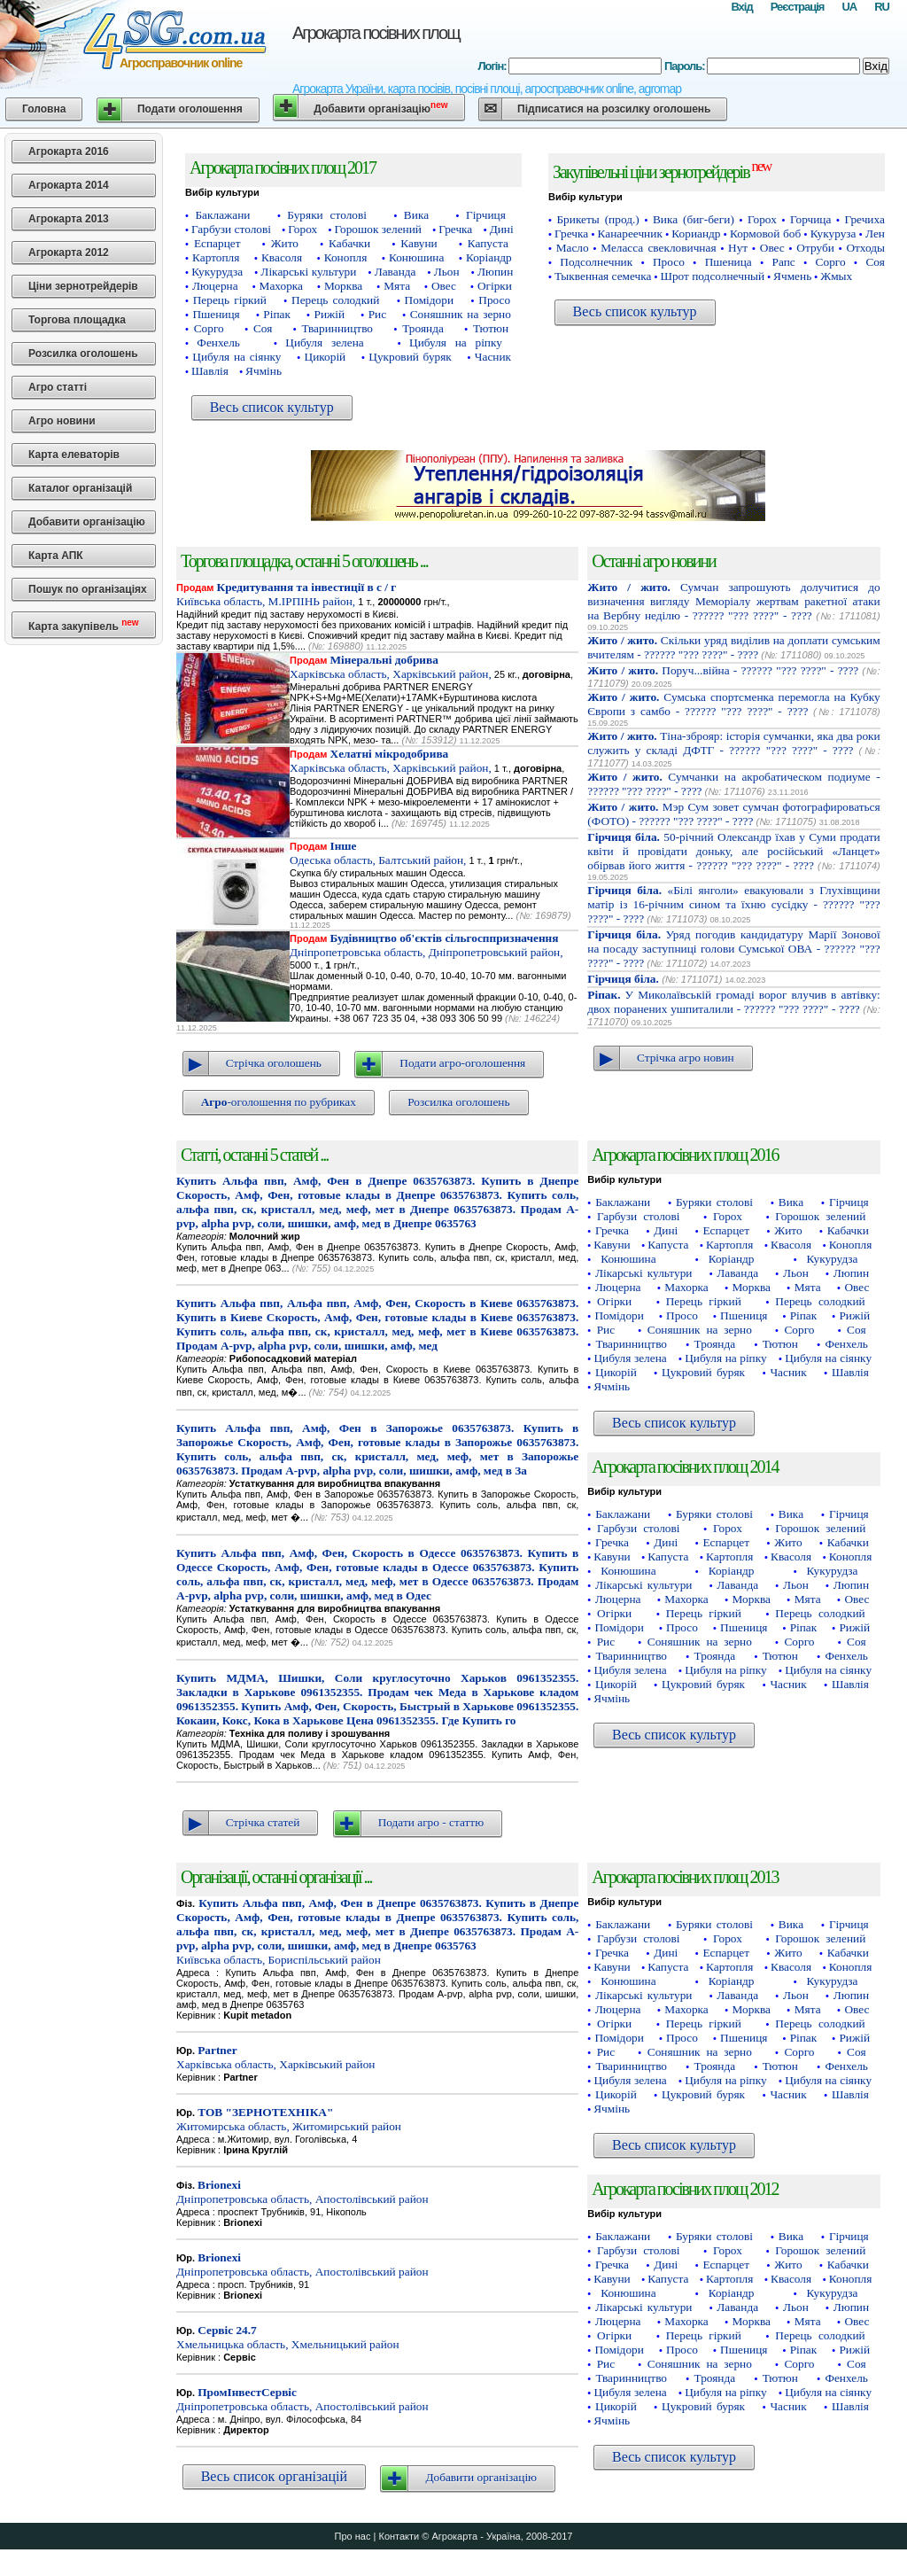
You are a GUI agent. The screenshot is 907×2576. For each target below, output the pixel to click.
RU (881, 6)
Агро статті (57, 387)
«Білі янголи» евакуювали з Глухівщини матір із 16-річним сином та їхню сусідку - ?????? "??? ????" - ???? (733, 904)
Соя (262, 328)
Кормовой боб (765, 233)
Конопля (346, 257)
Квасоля (281, 257)
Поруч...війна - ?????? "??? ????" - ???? (722, 670)
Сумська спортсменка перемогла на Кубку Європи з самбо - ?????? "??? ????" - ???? (733, 704)
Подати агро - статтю (431, 1822)
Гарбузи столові (231, 229)
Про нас (353, 2536)
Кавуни (418, 243)
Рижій (329, 314)
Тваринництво (338, 328)
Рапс (783, 261)
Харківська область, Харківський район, (391, 667)
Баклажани (222, 215)
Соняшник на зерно (460, 314)
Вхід (741, 6)
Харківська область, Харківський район (275, 2057)
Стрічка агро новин (685, 1057)
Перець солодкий (335, 300)
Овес (443, 285)
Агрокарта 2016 (68, 151)
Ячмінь (263, 370)
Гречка (455, 229)
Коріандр (489, 257)
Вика (416, 215)
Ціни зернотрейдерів (83, 286)
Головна (44, 109)
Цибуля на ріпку (455, 342)
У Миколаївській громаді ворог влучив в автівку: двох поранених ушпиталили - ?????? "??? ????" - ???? (733, 1002)
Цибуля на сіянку (236, 356)
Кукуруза (833, 233)
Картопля (215, 257)
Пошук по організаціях (87, 589)
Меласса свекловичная (658, 247)
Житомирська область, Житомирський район (288, 2119)
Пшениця (215, 314)
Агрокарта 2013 (68, 219)
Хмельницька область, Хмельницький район (287, 2337)
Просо (494, 300)
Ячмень (792, 276)
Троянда (423, 328)
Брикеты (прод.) (597, 219)
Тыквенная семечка (603, 276)
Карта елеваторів (74, 454)
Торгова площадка (77, 320)
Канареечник (630, 233)
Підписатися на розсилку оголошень (613, 109)
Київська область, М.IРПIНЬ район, (286, 594)
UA (849, 6)
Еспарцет (217, 243)
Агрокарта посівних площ (376, 33)
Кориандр (695, 233)
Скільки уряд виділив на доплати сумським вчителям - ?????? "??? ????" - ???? (733, 647)
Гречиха (865, 219)
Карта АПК (55, 555)
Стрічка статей (263, 1822)
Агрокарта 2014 (68, 185)
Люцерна (215, 285)
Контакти (398, 2536)
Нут (738, 247)
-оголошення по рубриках (278, 1102)
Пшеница (728, 261)
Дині (502, 229)
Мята (397, 285)
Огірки (494, 285)
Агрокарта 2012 (68, 252)
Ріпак (277, 314)
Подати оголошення (190, 109)
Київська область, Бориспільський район (377, 1931)
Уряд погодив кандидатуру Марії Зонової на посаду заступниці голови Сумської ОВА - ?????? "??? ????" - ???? (733, 948)
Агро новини (62, 421)
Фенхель (218, 342)
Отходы (865, 247)
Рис (377, 314)
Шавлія (210, 370)
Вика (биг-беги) (693, 219)
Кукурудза (217, 271)
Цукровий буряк (410, 356)
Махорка (281, 285)
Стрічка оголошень (274, 1063)
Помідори (429, 300)
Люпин (495, 271)
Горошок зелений (378, 229)
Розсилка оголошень (83, 353)
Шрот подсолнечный (712, 276)
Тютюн (490, 328)
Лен (875, 233)
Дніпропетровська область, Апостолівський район (302, 2192)
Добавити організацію (380, 107)
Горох (302, 229)
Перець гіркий (230, 300)
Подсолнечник (596, 261)
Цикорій (325, 356)
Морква (343, 285)
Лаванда (395, 271)
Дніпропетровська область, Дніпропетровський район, (426, 945)
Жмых (836, 276)
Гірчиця (486, 215)
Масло (572, 247)
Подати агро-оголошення (462, 1063)
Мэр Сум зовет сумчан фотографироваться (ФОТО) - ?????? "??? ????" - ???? (733, 814)
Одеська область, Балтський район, (378, 853)
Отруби (815, 247)
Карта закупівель (83, 625)
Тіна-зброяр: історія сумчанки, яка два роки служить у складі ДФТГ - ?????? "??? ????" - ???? (733, 743)
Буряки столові (327, 215)
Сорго (209, 328)
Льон (447, 271)
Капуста (488, 243)
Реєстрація (798, 6)
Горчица (810, 219)
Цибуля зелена (324, 342)
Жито (284, 243)
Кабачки (349, 243)
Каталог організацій (80, 488)
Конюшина (416, 257)
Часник (493, 356)
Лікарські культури (308, 271)
